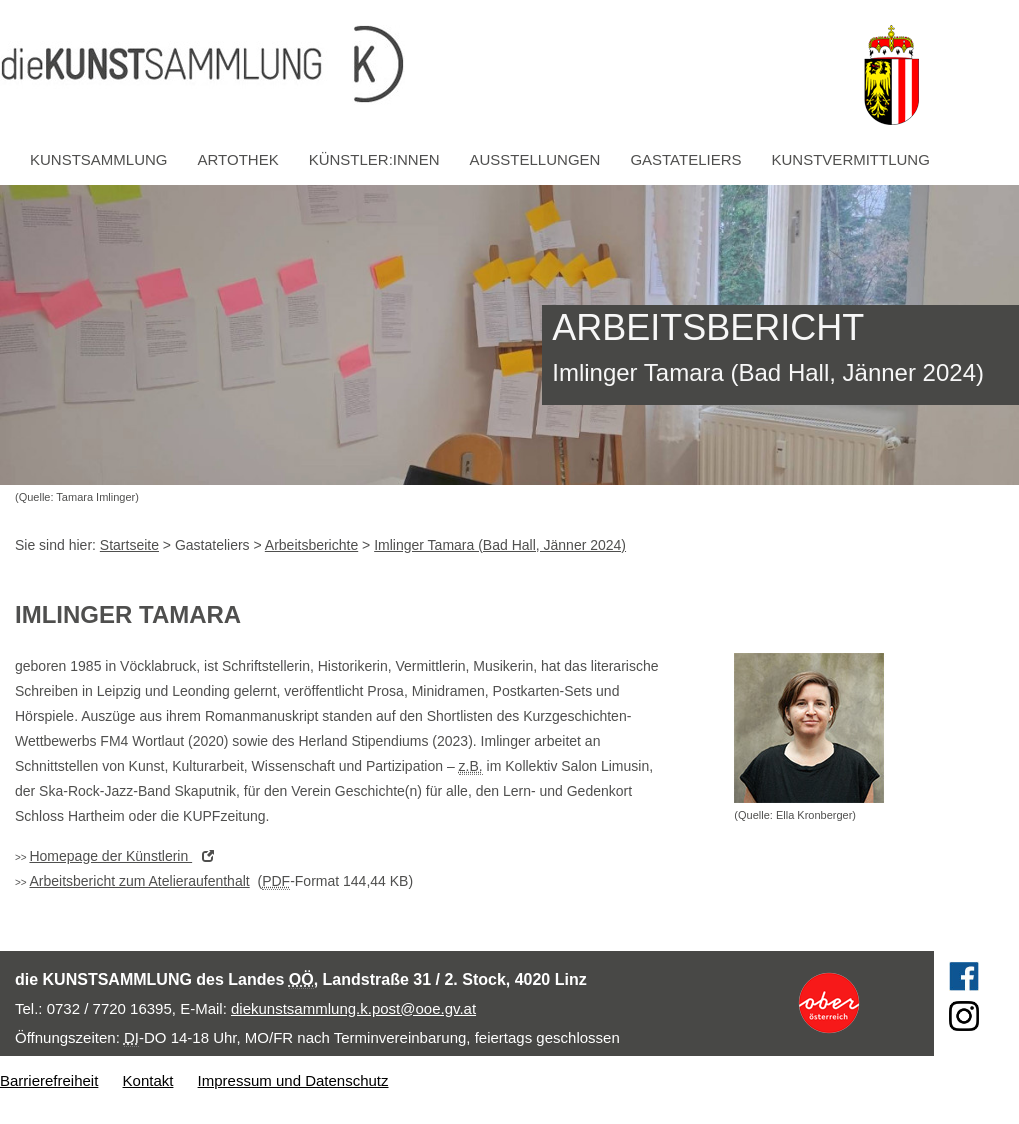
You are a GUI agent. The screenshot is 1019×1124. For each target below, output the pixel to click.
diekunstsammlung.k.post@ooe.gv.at (353, 1008)
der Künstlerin (126, 856)
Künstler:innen (374, 159)
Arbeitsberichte (311, 545)
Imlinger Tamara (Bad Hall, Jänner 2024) (500, 545)
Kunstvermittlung (851, 159)
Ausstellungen (535, 159)
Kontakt (148, 1080)
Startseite (129, 545)
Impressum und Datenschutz (293, 1080)
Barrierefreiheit (49, 1080)
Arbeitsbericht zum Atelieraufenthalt (139, 881)
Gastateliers (685, 159)
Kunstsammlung (99, 159)
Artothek (238, 159)
